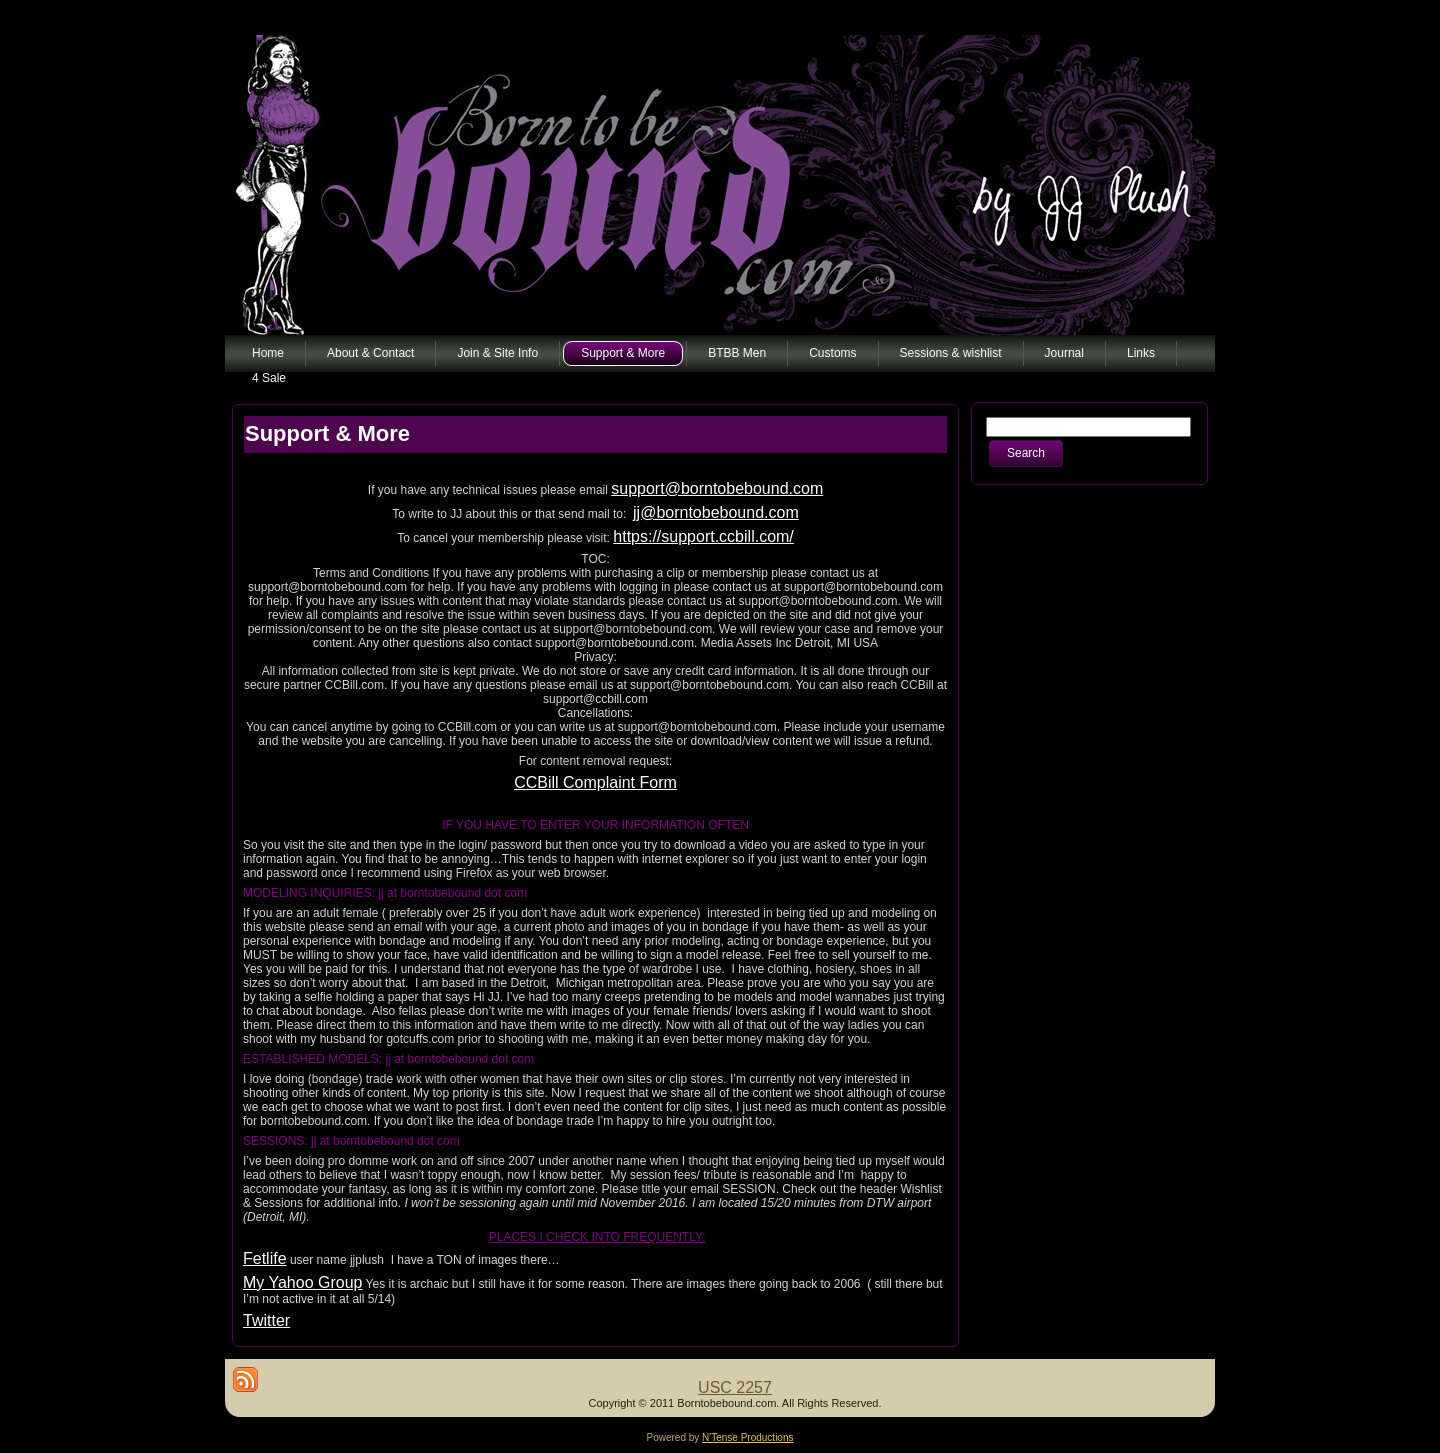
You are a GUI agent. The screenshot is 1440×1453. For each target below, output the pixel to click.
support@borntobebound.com (717, 488)
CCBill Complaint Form (595, 782)
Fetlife (265, 1258)
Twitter (266, 1320)
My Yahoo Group (302, 1282)
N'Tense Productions (747, 1437)
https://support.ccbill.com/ (703, 536)
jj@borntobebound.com (716, 512)
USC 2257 (735, 1387)
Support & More (327, 433)
